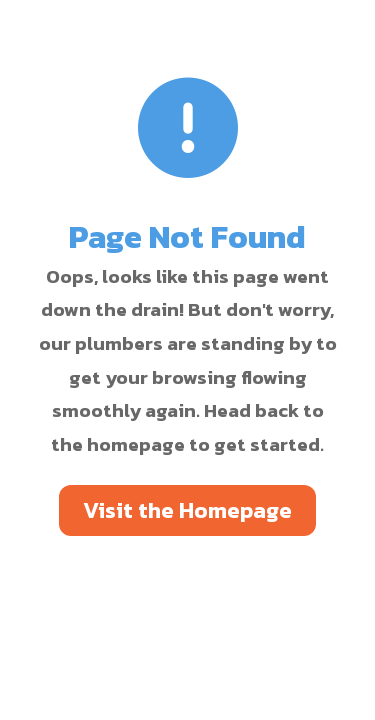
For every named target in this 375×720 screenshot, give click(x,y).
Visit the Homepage (187, 510)
